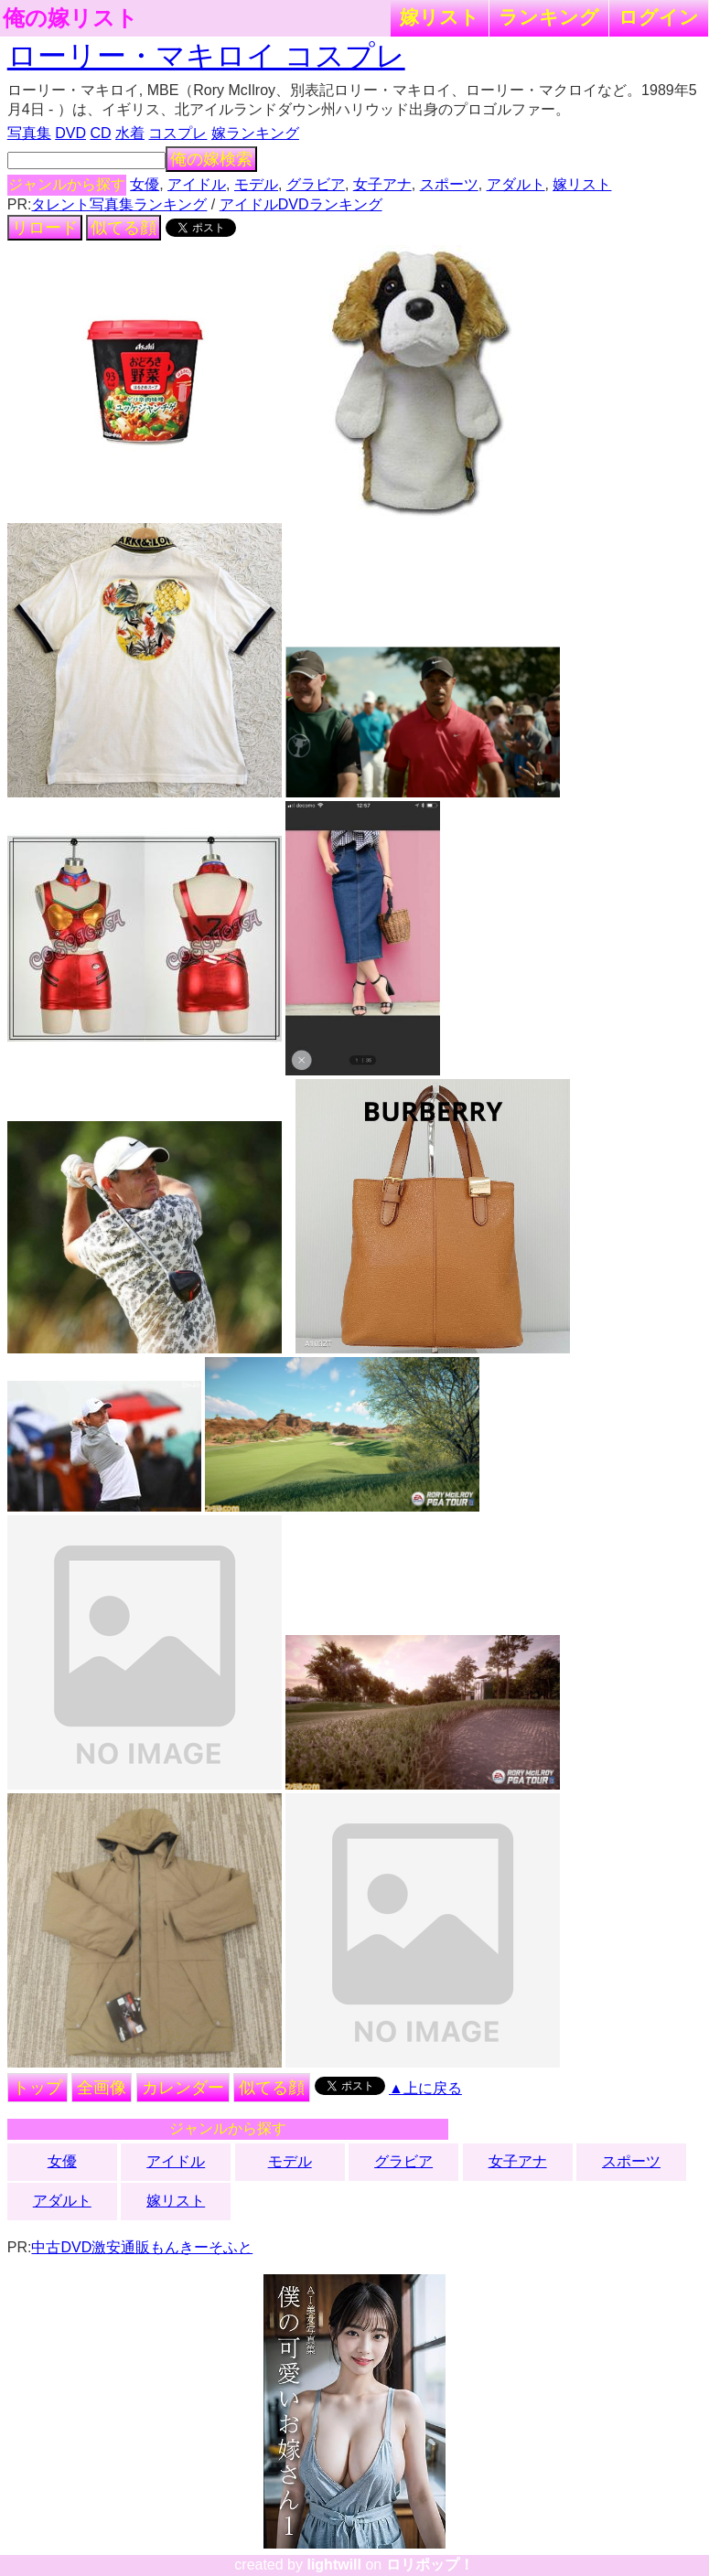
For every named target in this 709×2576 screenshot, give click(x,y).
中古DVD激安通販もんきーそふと (141, 2247)
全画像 (101, 2088)
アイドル (196, 184)
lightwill (333, 2564)
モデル (256, 184)
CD (100, 133)
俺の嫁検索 (211, 159)
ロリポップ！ (430, 2564)
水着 (130, 133)
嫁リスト (439, 16)
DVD (70, 133)
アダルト (516, 184)
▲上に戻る (425, 2088)
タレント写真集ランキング (119, 204)
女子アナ (382, 184)
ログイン (658, 16)
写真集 (29, 133)
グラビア (315, 184)
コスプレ (177, 133)
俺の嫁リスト (70, 18)
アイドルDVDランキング (301, 204)
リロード (45, 228)
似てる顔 (123, 228)
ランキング (549, 16)
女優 (144, 184)
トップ (37, 2088)
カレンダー (183, 2088)
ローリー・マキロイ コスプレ (206, 55)
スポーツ (449, 184)
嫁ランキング (255, 133)
